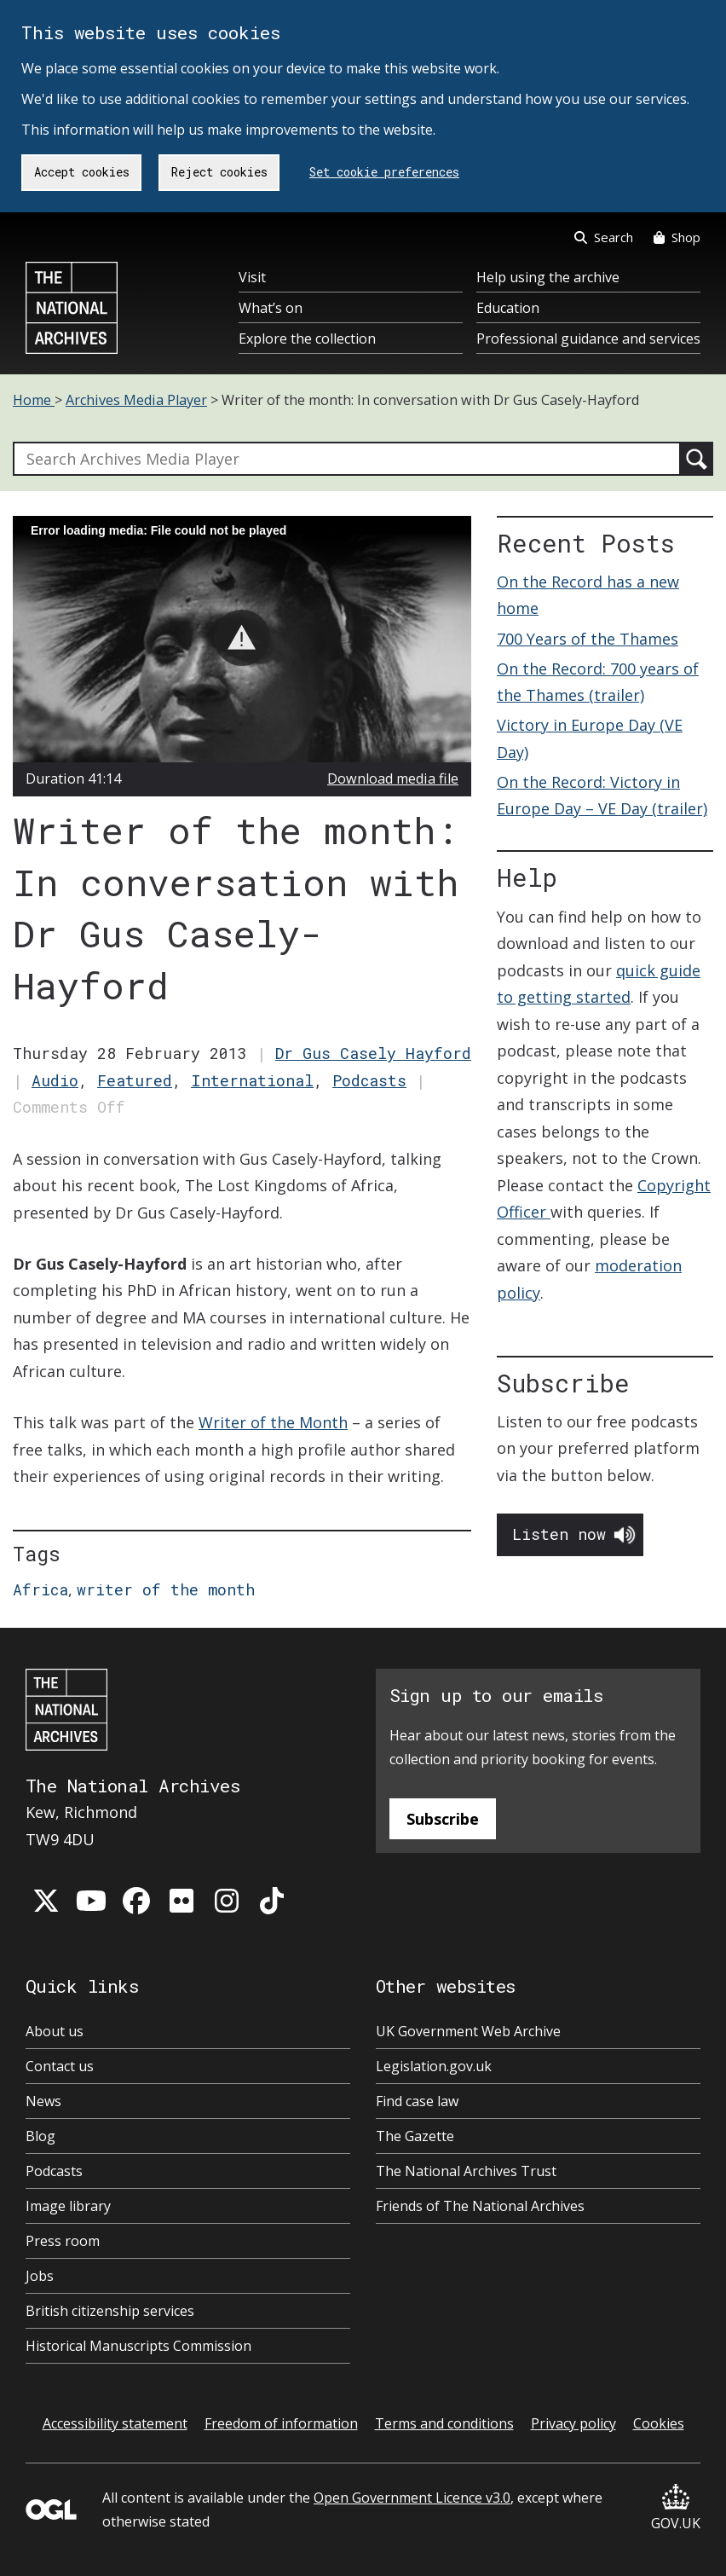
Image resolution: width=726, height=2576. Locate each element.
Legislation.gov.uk (434, 2066)
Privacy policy (573, 2423)
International (252, 1080)
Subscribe (442, 1819)
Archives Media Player (136, 400)
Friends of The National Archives (480, 2206)
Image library (68, 2206)
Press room (63, 2241)
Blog (40, 2136)
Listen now (559, 1534)
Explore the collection (307, 338)
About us (55, 2031)
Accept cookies (82, 172)
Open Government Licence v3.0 (412, 2497)
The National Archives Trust (466, 2171)
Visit (252, 277)
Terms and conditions (444, 2423)
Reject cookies (219, 172)
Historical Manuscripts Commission (138, 2345)
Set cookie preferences (384, 172)
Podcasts (369, 1080)
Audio (55, 1080)
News (43, 2101)
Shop (677, 237)
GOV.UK (675, 2508)
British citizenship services (110, 2310)
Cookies (658, 2423)
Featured (134, 1080)
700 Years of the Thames (587, 638)
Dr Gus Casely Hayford (373, 1053)
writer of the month (166, 1589)
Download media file (392, 778)
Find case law (417, 2101)
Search (603, 237)
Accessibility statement (115, 2423)
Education (507, 307)
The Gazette (415, 2136)
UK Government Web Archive (468, 2031)
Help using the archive (547, 277)
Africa (40, 1589)
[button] (242, 638)
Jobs (40, 2275)
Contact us (60, 2066)
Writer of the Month (273, 1422)
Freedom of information (281, 2423)
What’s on (270, 307)
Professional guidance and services (588, 338)
